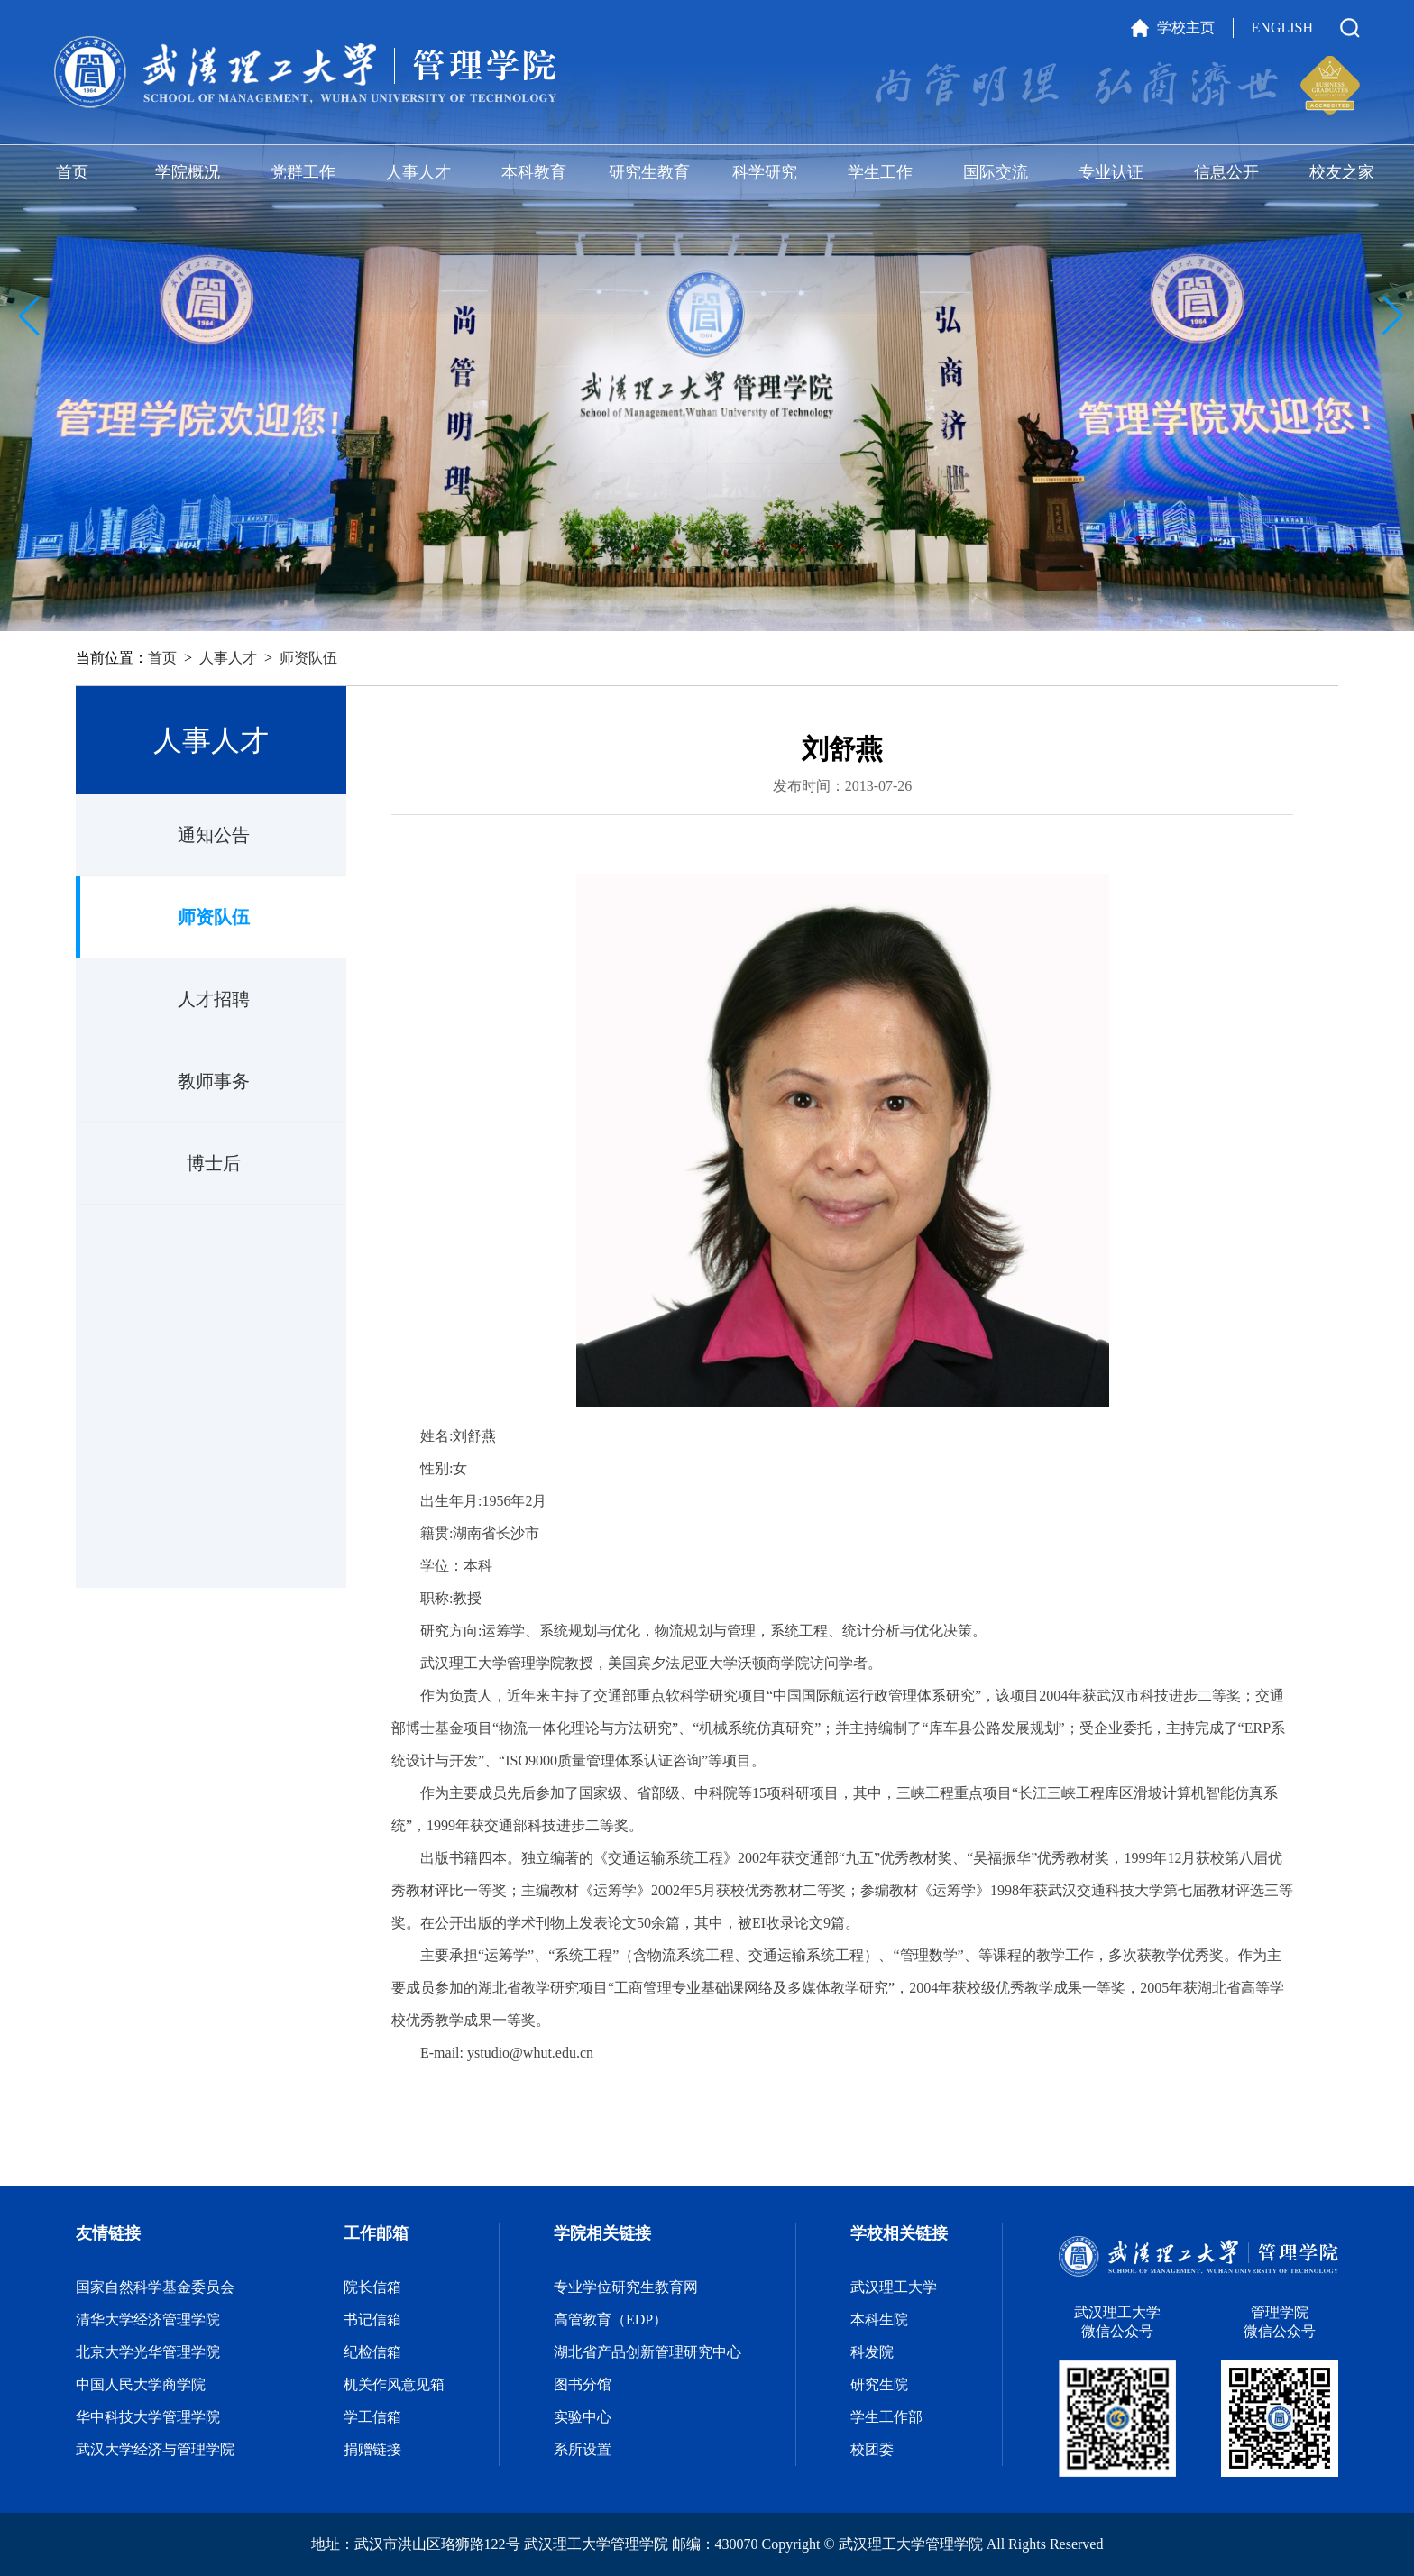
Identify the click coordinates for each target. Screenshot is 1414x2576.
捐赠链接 (372, 2449)
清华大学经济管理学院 (148, 2319)
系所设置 (582, 2449)
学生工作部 (886, 2417)
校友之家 (1341, 172)
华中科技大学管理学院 (148, 2417)
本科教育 (533, 172)
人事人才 (418, 172)
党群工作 (303, 172)
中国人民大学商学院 (141, 2384)
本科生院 (879, 2319)
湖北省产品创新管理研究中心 (647, 2352)
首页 (72, 172)
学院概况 (187, 172)
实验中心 (582, 2417)
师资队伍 (308, 657)
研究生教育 (649, 172)
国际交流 (995, 172)
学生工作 (880, 172)
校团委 (872, 2449)
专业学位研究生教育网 (626, 2287)
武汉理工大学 (893, 2287)
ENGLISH (1282, 27)
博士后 (214, 1163)
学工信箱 (372, 2417)
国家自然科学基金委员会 (155, 2287)
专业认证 (1111, 172)
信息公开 (1226, 172)
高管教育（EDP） (610, 2319)
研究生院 (879, 2384)
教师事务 (214, 1081)
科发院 (872, 2352)
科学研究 (764, 172)
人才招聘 (214, 999)
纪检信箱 (372, 2352)
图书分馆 (582, 2384)
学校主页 (1186, 27)
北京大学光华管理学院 (148, 2352)
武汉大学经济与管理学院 (155, 2449)
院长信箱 (372, 2287)
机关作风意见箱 (394, 2384)
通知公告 (214, 835)
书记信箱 (372, 2319)
